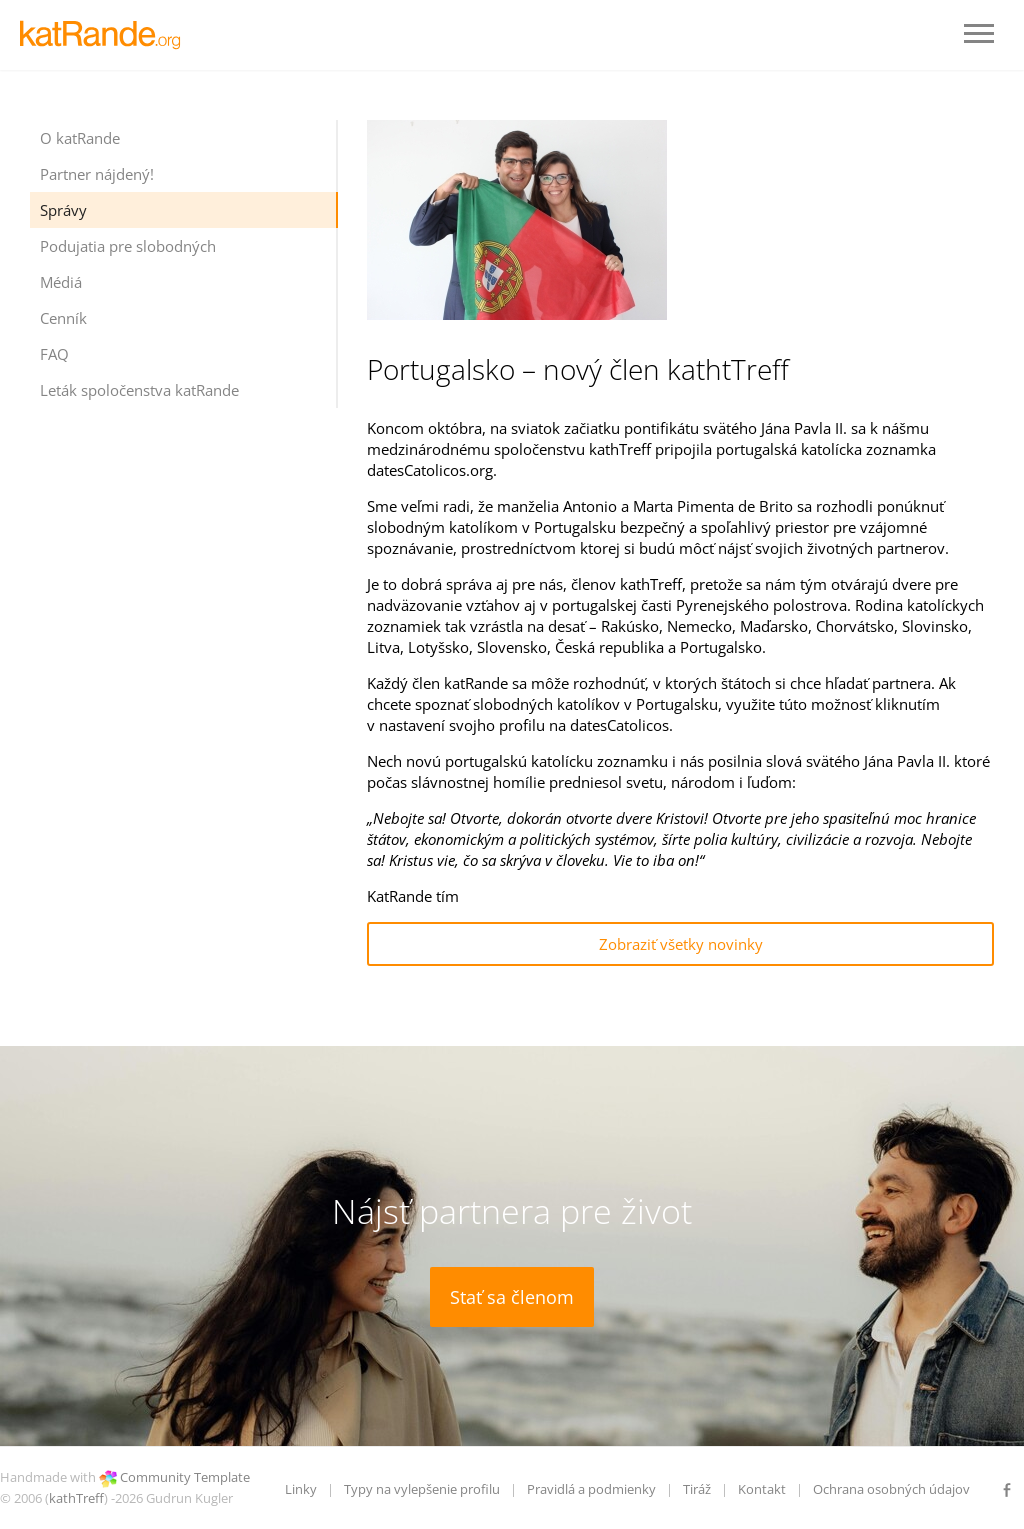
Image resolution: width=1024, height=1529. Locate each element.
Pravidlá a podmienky (591, 1489)
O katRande (80, 138)
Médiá (61, 282)
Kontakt (762, 1489)
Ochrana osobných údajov (891, 1489)
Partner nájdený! (97, 174)
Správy (63, 210)
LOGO (105, 35)
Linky (301, 1489)
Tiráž (697, 1489)
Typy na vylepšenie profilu (422, 1489)
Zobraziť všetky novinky (681, 944)
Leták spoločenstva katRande (139, 390)
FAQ (54, 354)
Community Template (185, 1477)
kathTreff (76, 1498)
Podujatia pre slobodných (128, 246)
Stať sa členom (512, 1297)
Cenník (63, 318)
